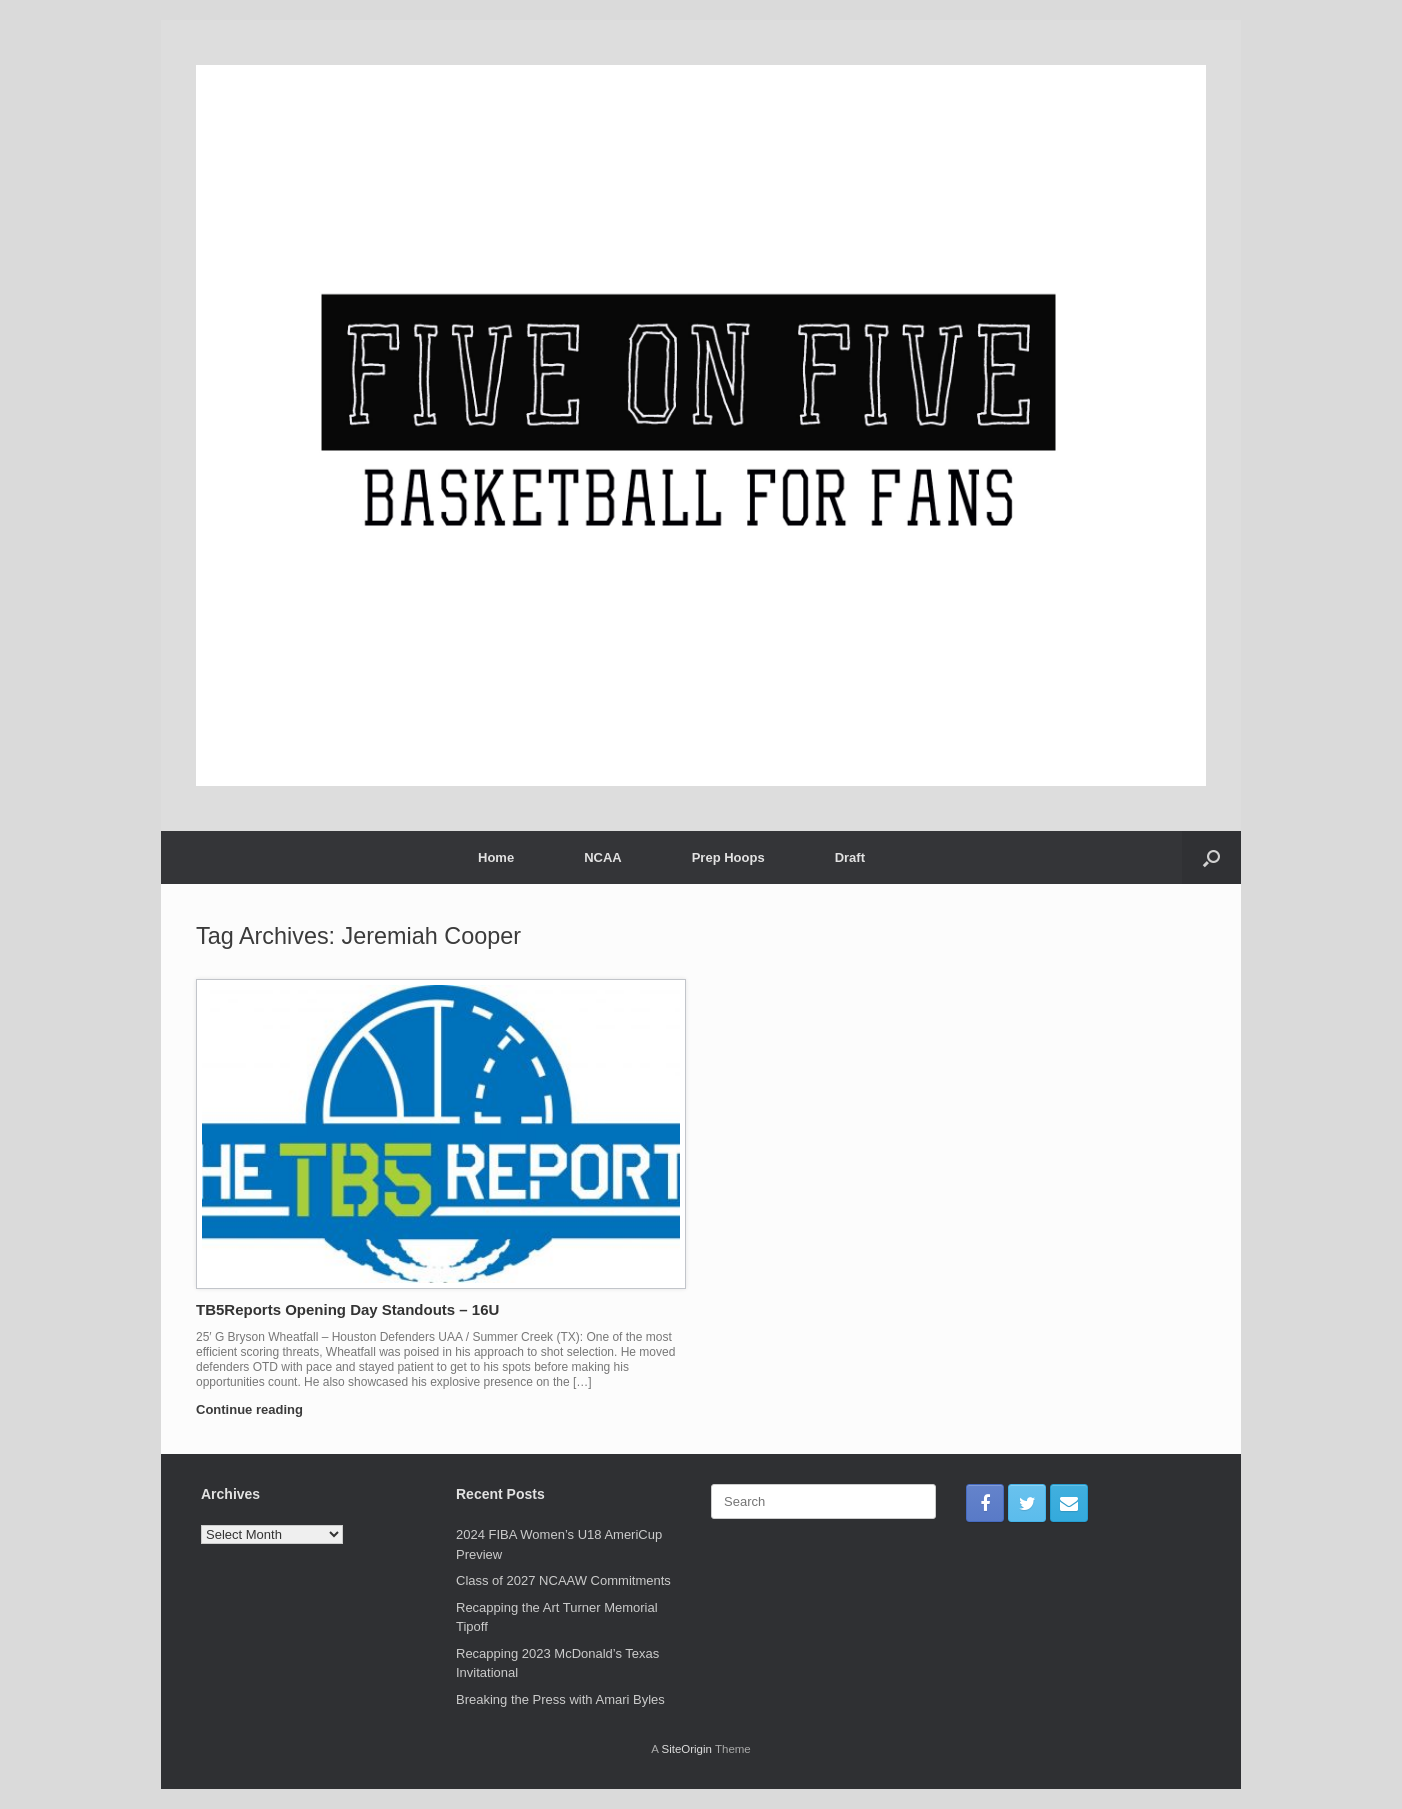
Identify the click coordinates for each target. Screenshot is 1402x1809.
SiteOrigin (686, 1749)
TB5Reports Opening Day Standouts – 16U (347, 1309)
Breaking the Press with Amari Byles (560, 1699)
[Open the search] (1211, 857)
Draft (850, 857)
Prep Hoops (728, 857)
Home (496, 857)
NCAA (603, 857)
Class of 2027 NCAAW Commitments (563, 1580)
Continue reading (255, 1409)
